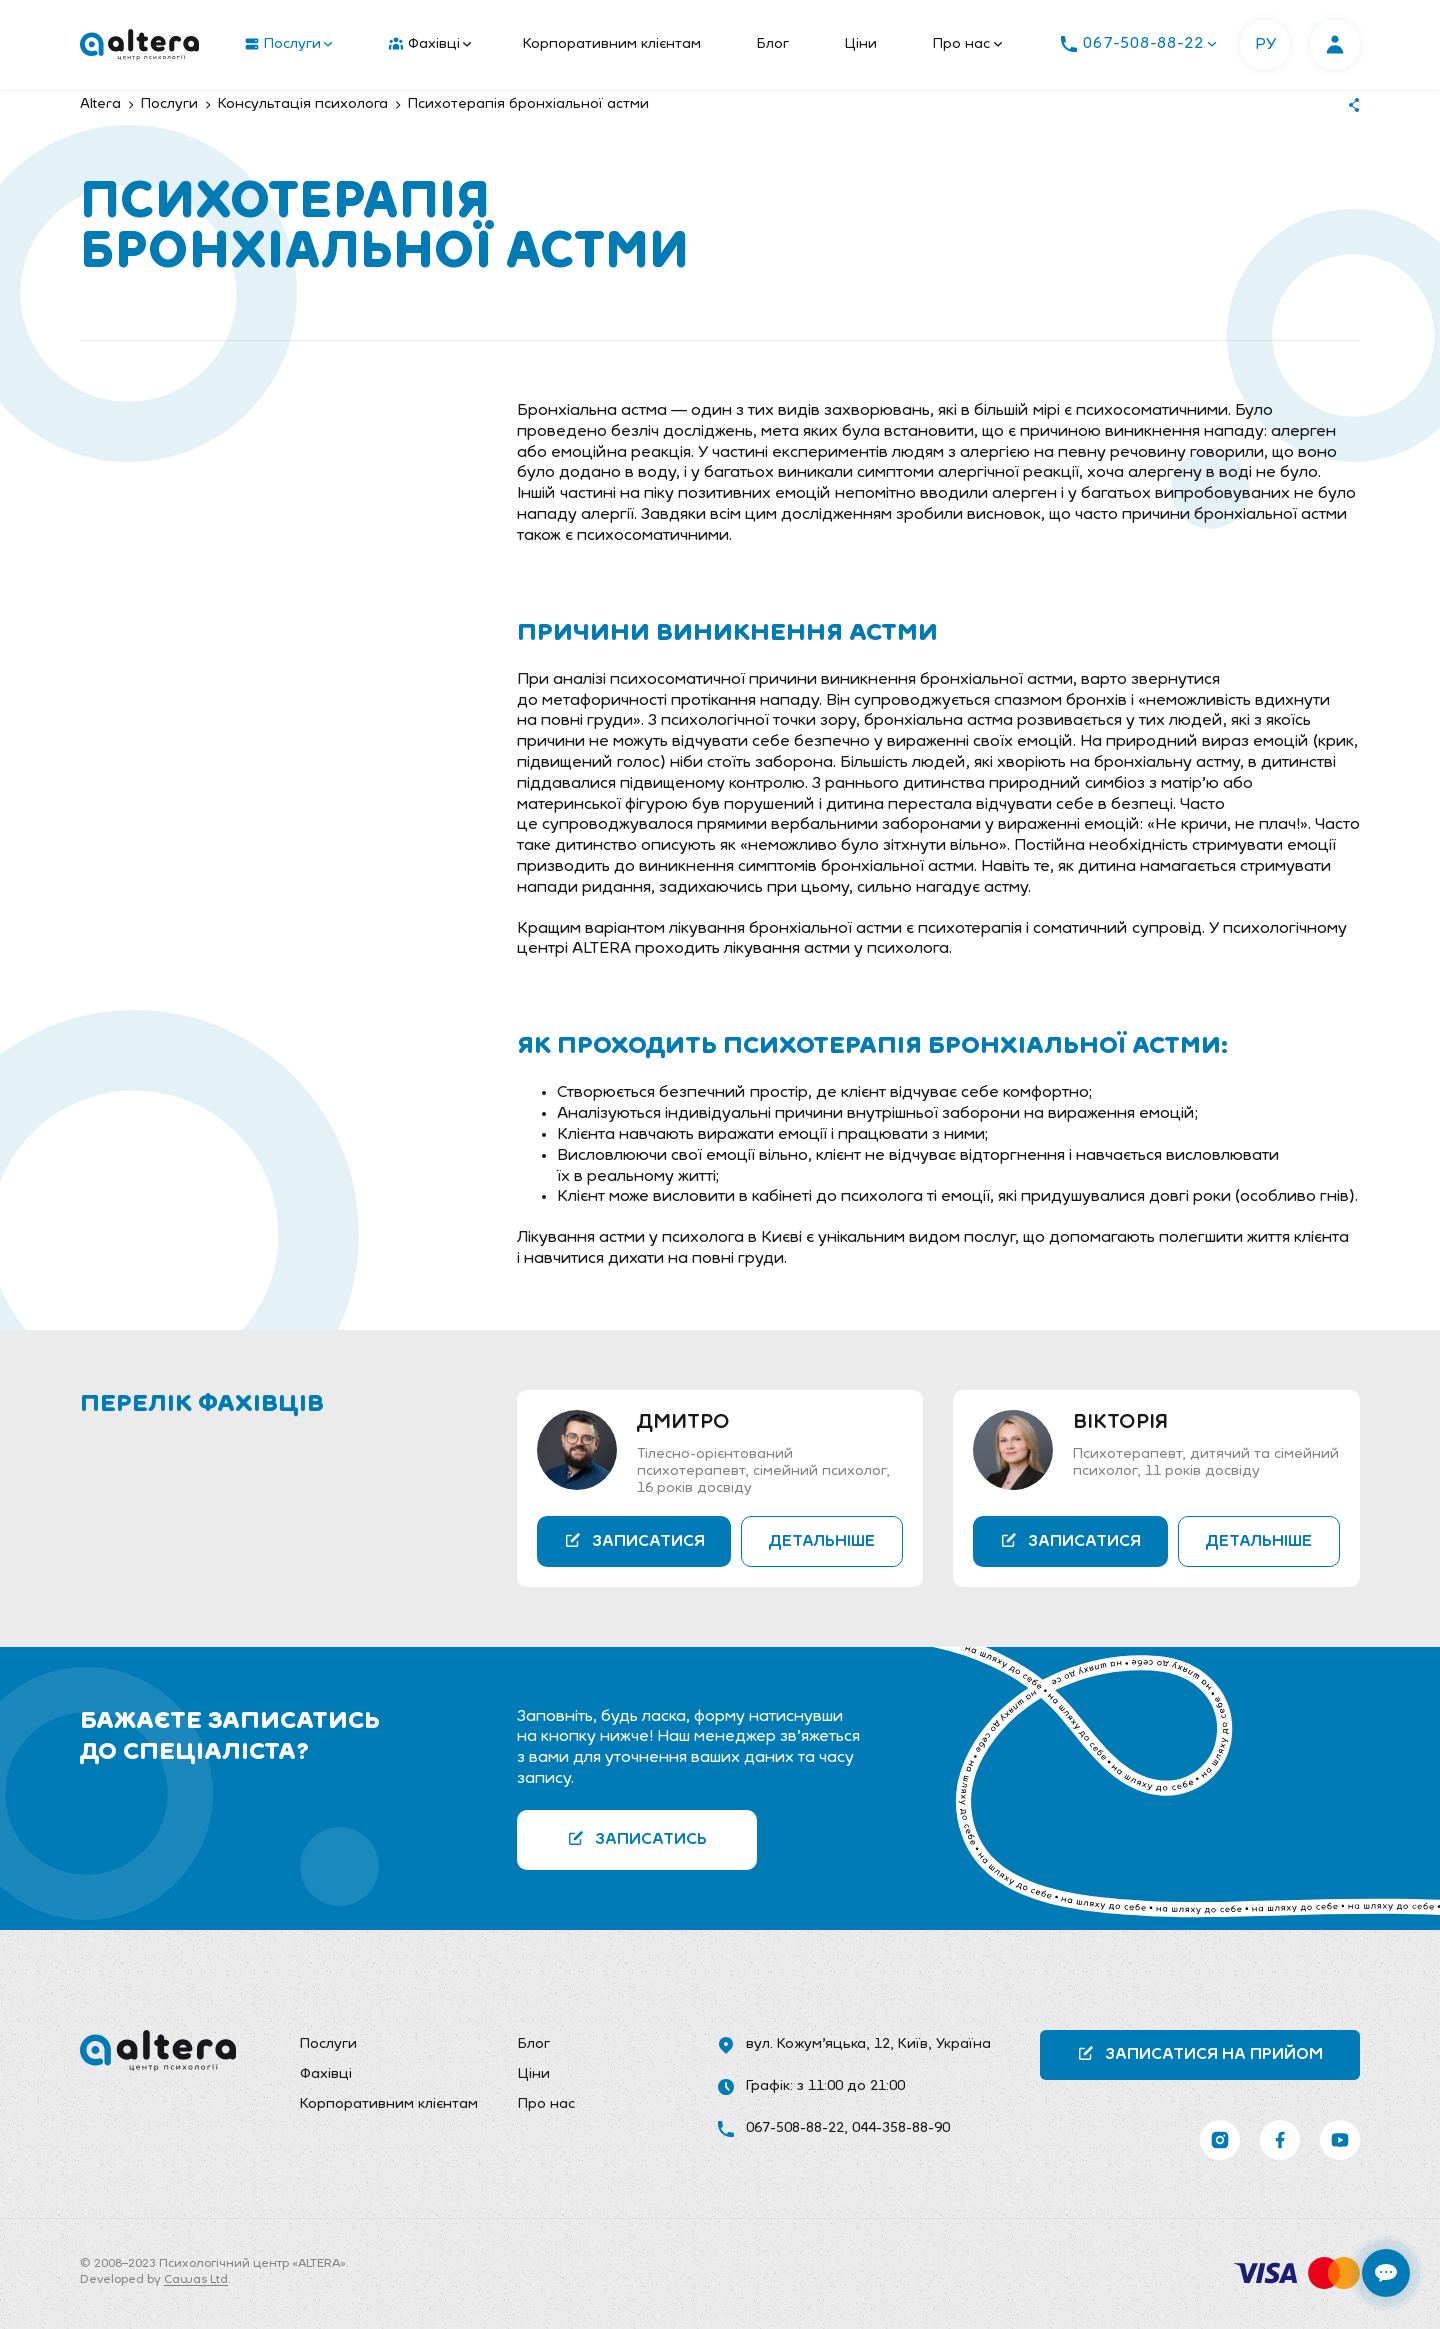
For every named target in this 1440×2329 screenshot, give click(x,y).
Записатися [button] (634, 1540)
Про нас (967, 44)
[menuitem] (284, 45)
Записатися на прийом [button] (1200, 2053)
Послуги (288, 45)
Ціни (861, 44)
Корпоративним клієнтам (612, 44)
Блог (773, 44)
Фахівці (430, 45)
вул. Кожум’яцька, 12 (818, 2044)
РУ (1265, 45)
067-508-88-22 (795, 2128)
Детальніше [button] (822, 1542)
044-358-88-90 (901, 2128)
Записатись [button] (637, 1838)
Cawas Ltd (196, 2280)
